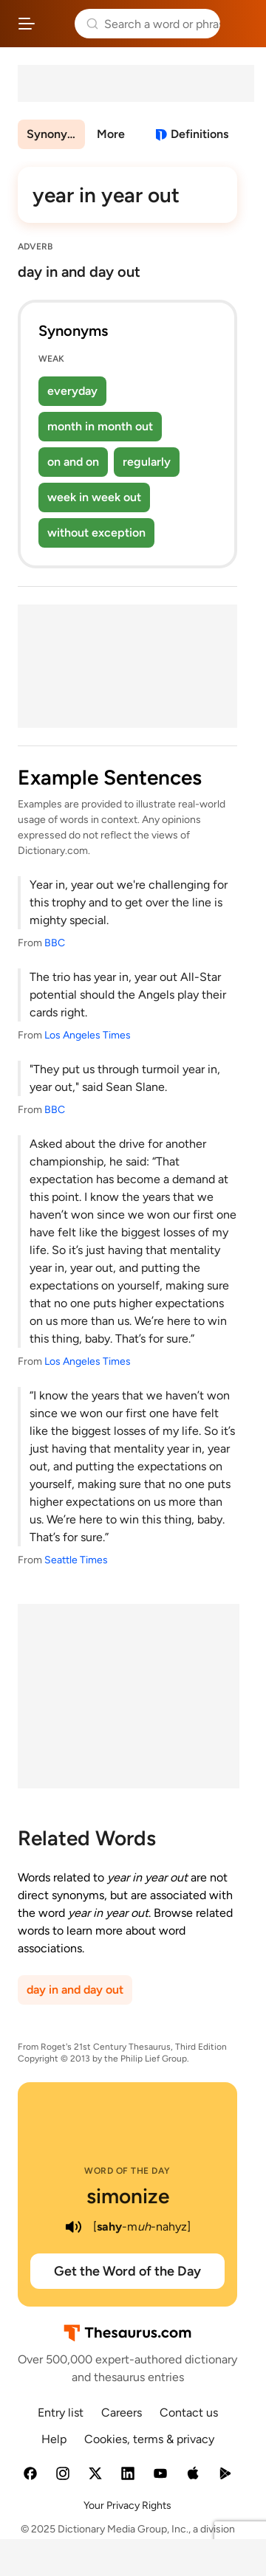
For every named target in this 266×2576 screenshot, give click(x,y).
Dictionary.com (240, 23)
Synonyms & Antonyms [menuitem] (56, 134)
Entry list (60, 2412)
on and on (73, 462)
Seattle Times (76, 1560)
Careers (121, 2412)
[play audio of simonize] (74, 2227)
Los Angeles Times (87, 1035)
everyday (72, 391)
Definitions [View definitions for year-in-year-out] (199, 134)
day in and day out (75, 1990)
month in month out (100, 426)
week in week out (94, 497)
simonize (127, 2195)
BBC (54, 943)
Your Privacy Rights (127, 2505)
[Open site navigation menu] (26, 23)
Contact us (189, 2412)
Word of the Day (127, 2171)
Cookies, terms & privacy (149, 2439)
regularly (147, 462)
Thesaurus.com (55, 23)
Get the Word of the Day (127, 2271)
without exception (96, 533)
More (111, 134)
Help (53, 2439)
